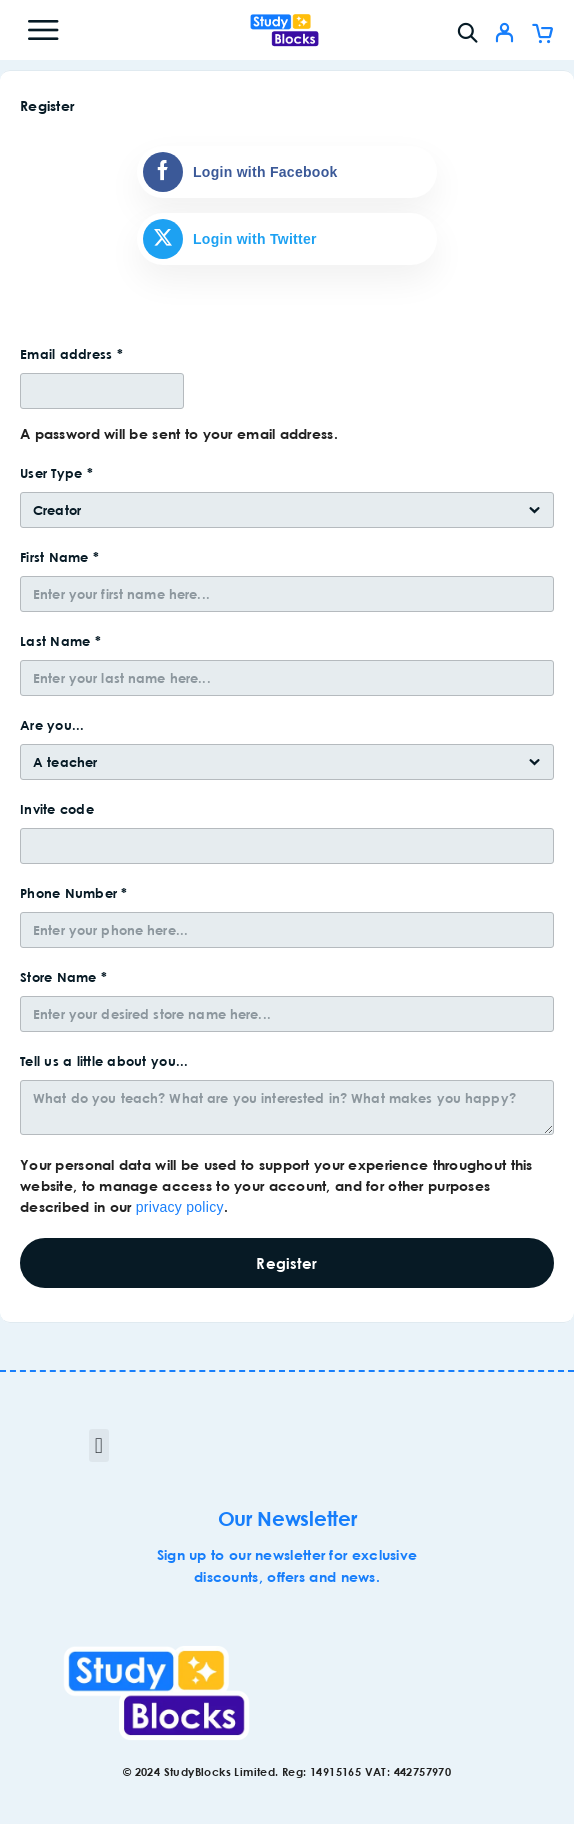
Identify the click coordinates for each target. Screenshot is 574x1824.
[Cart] (542, 35)
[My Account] (504, 35)
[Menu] (43, 30)
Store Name (63, 977)
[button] (98, 1445)
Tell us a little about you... (106, 1061)
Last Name (60, 641)
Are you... (54, 725)
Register (286, 1263)
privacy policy (180, 1207)
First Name (59, 557)
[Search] (467, 32)
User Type (56, 473)
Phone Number (74, 893)
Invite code (59, 809)
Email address (71, 354)
